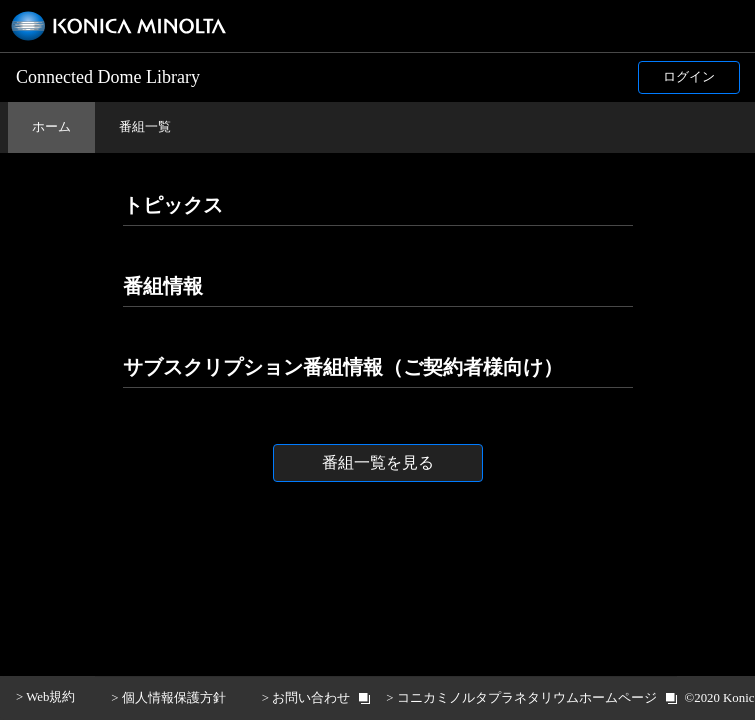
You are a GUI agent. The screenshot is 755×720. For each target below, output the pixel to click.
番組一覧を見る (378, 462)
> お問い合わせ (306, 698)
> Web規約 (45, 697)
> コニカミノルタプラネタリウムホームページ (521, 698)
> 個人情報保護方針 (168, 698)
